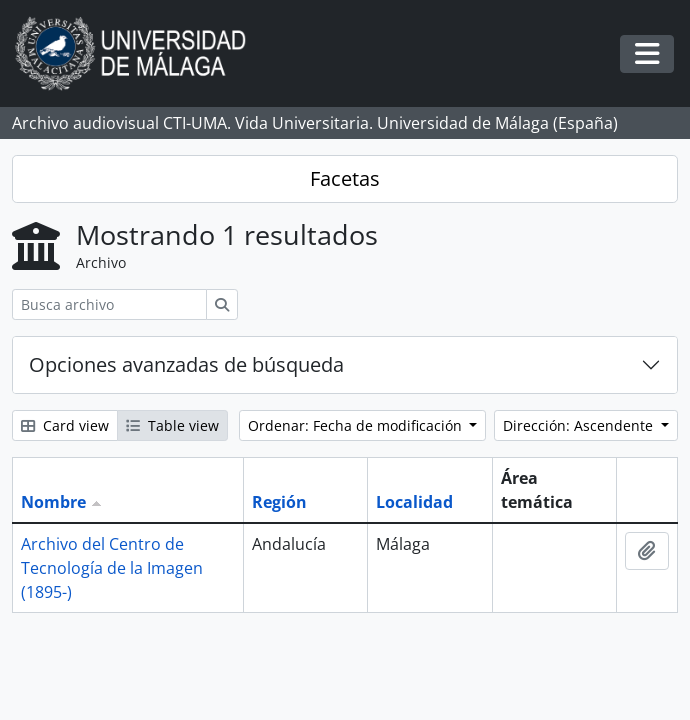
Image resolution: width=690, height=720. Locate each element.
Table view (172, 425)
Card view (65, 425)
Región (279, 502)
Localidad (414, 502)
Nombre (53, 502)
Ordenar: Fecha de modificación (357, 425)
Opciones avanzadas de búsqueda (186, 364)
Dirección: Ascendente (580, 425)
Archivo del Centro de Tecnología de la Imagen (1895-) (112, 568)
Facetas (345, 178)
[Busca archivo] (109, 304)
